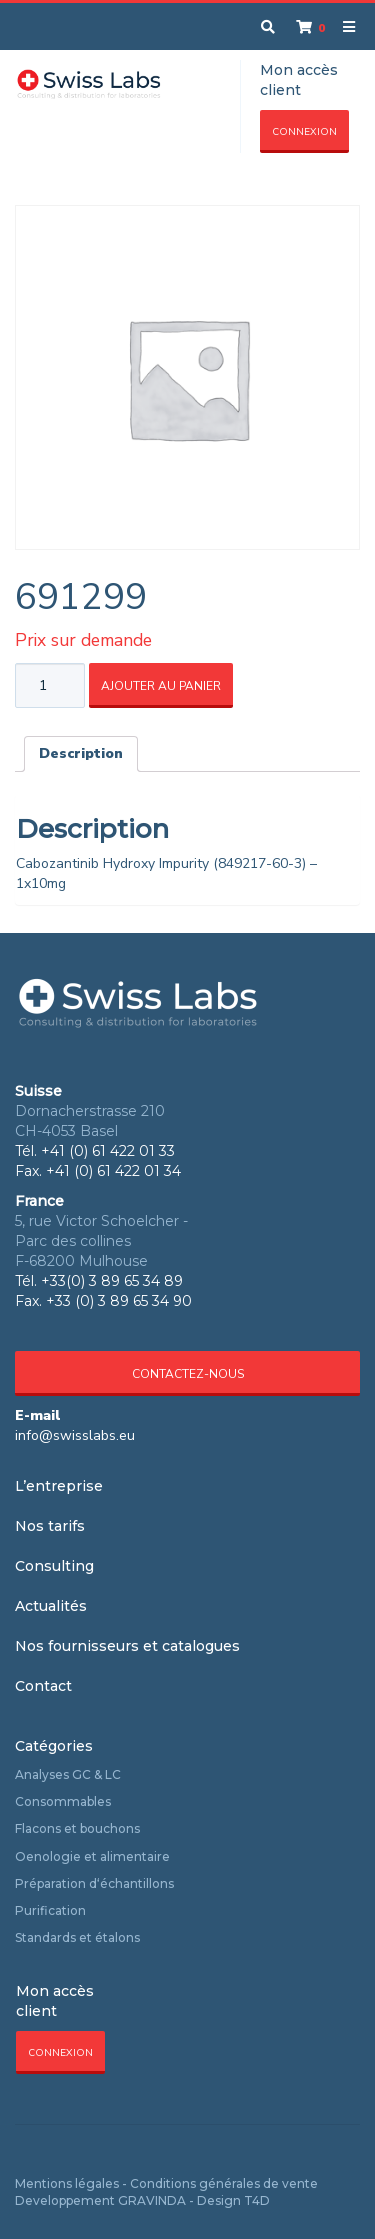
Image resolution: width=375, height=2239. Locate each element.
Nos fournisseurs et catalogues (127, 1646)
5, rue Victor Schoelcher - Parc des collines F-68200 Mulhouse (101, 1241)
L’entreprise (59, 1486)
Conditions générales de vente (224, 2183)
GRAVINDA (152, 2200)
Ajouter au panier (161, 686)
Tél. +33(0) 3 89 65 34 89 (99, 1281)
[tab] (81, 754)
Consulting (54, 1566)
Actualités (51, 1606)
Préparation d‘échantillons (94, 1883)
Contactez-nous (188, 1374)
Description (81, 753)
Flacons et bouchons (77, 1828)
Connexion (304, 132)
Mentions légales (67, 2183)
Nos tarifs (50, 1526)
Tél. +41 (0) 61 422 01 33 (95, 1151)
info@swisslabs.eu (75, 1435)
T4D (257, 2200)
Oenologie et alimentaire (92, 1856)
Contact (43, 1686)
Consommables (63, 1801)
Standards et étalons (77, 1937)
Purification (50, 1910)
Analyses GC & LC (68, 1774)
